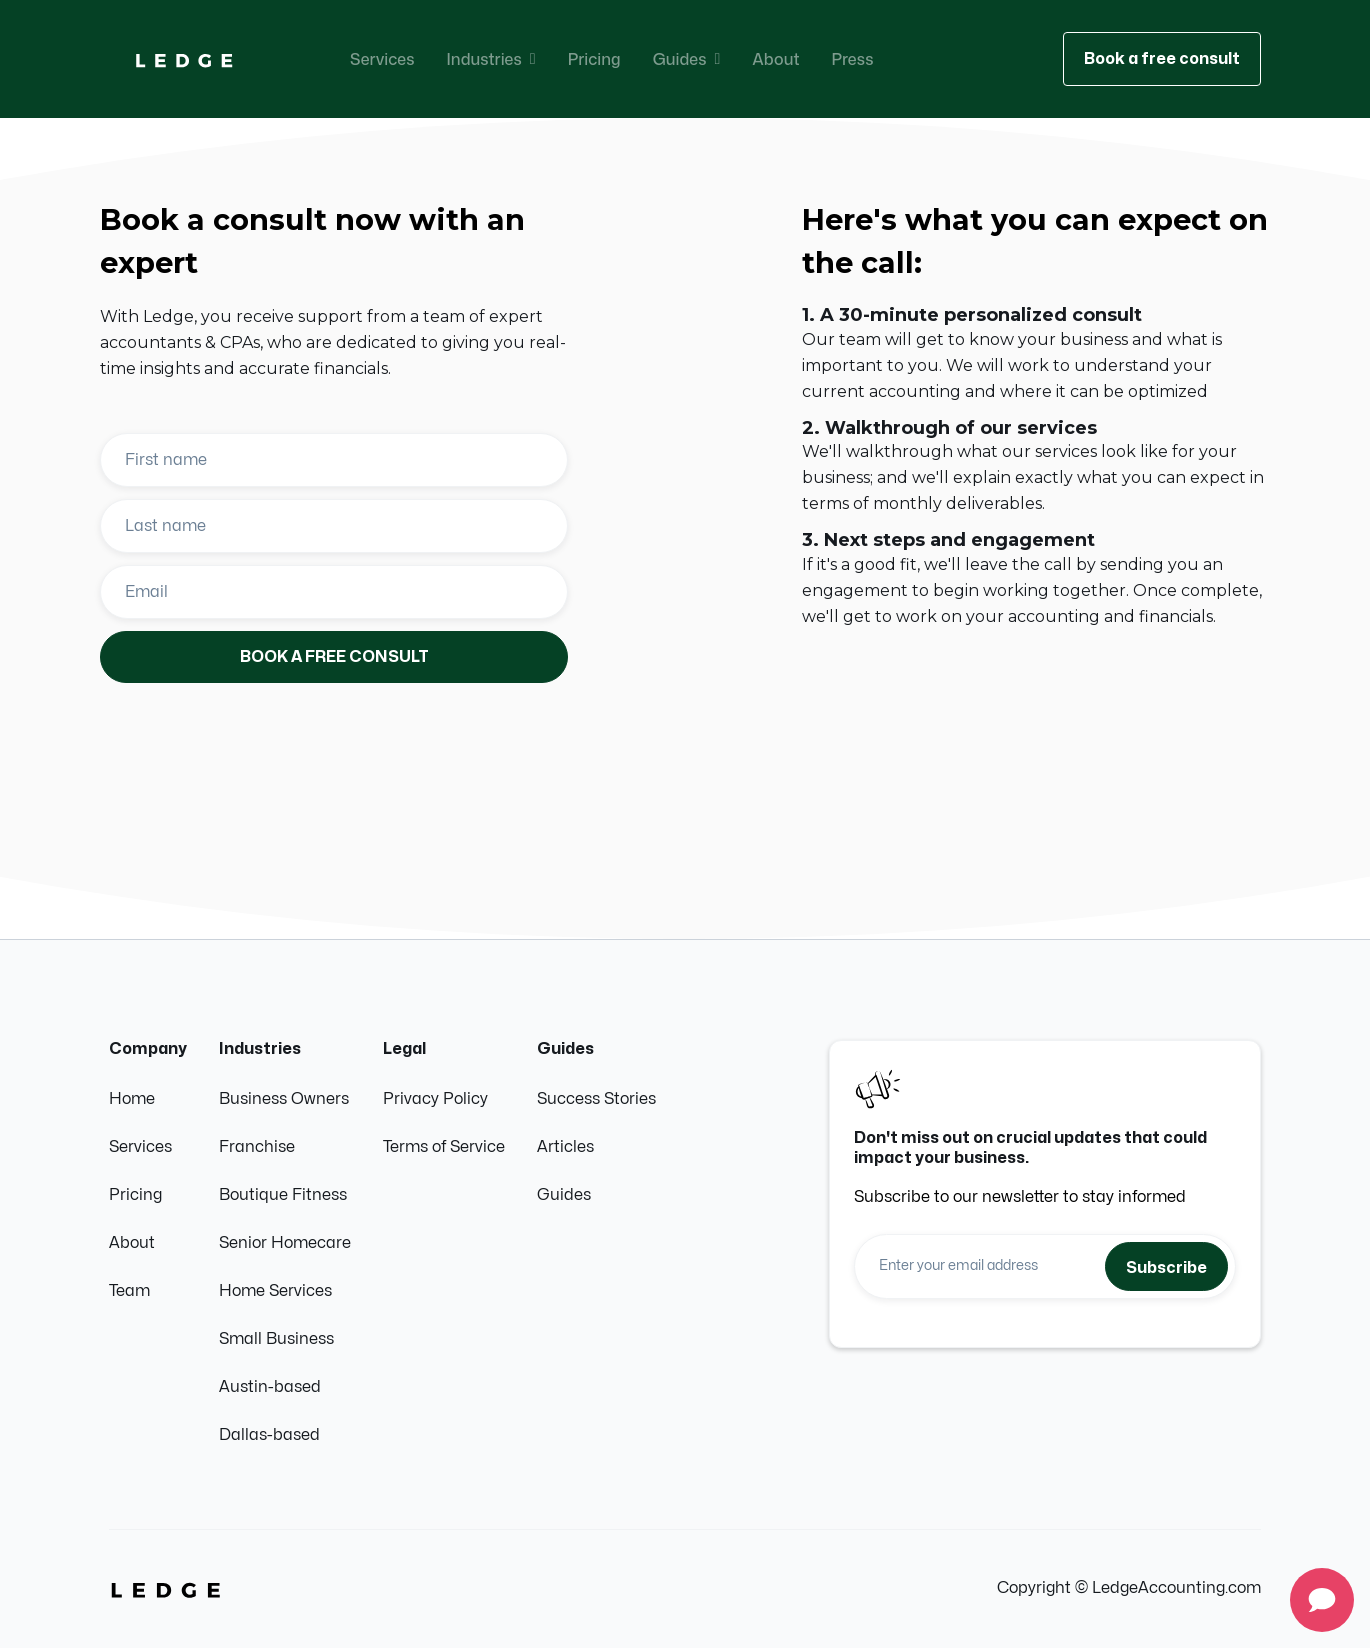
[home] (184, 59)
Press (852, 59)
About (775, 59)
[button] (491, 59)
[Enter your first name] (334, 460)
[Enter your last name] (334, 526)
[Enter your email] (334, 592)
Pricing (594, 59)
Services (382, 59)
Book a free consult (1162, 59)
